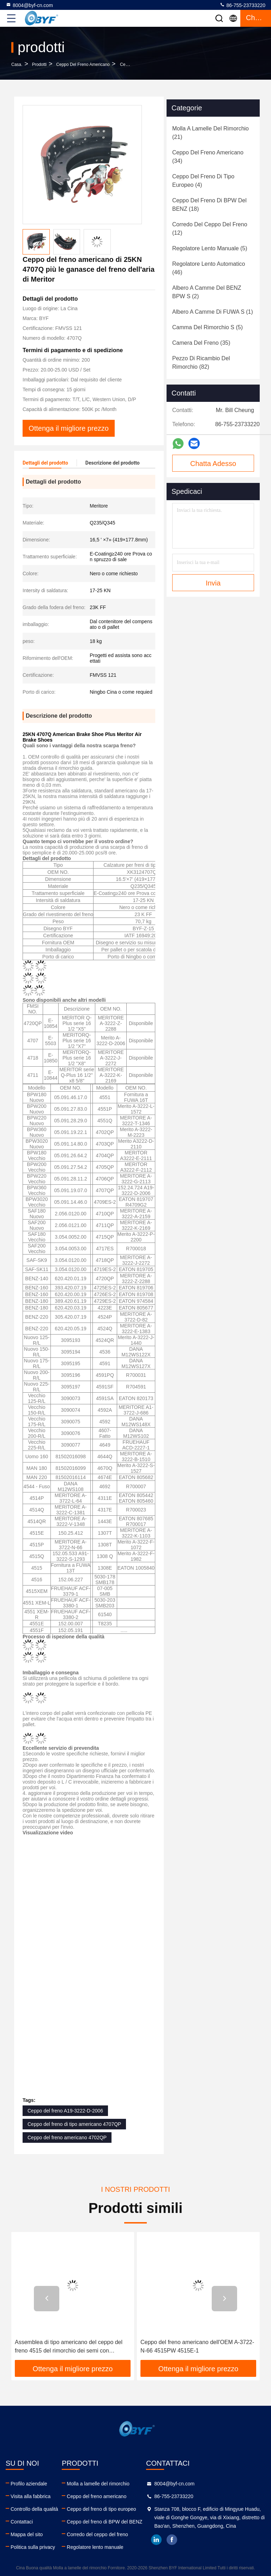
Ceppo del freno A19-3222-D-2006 (65, 2111)
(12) (209, 228)
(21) (210, 132)
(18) (209, 204)
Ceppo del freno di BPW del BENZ (104, 2522)
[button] (46, 2298)
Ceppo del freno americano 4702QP (67, 2137)
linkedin (156, 2539)
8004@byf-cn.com (29, 5)
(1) (212, 312)
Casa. (16, 64)
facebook (172, 2539)
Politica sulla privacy (33, 2547)
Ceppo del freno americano (82, 64)
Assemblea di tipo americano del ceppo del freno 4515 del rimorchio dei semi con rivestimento (194, 2347)
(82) (201, 362)
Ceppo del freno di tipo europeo (101, 2509)
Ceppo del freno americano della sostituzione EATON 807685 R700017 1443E (71, 2346)
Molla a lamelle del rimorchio (98, 2483)
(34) (207, 156)
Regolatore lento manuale (95, 2547)
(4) (203, 180)
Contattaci (22, 2522)
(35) (201, 343)
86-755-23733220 (242, 5)
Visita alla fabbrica (30, 2496)
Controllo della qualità (34, 2509)
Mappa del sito (27, 2534)
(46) (208, 268)
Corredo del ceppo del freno (97, 2534)
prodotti (39, 64)
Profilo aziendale (29, 2483)
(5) (209, 248)
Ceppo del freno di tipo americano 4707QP (74, 2124)
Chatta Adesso (213, 463)
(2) (206, 292)
